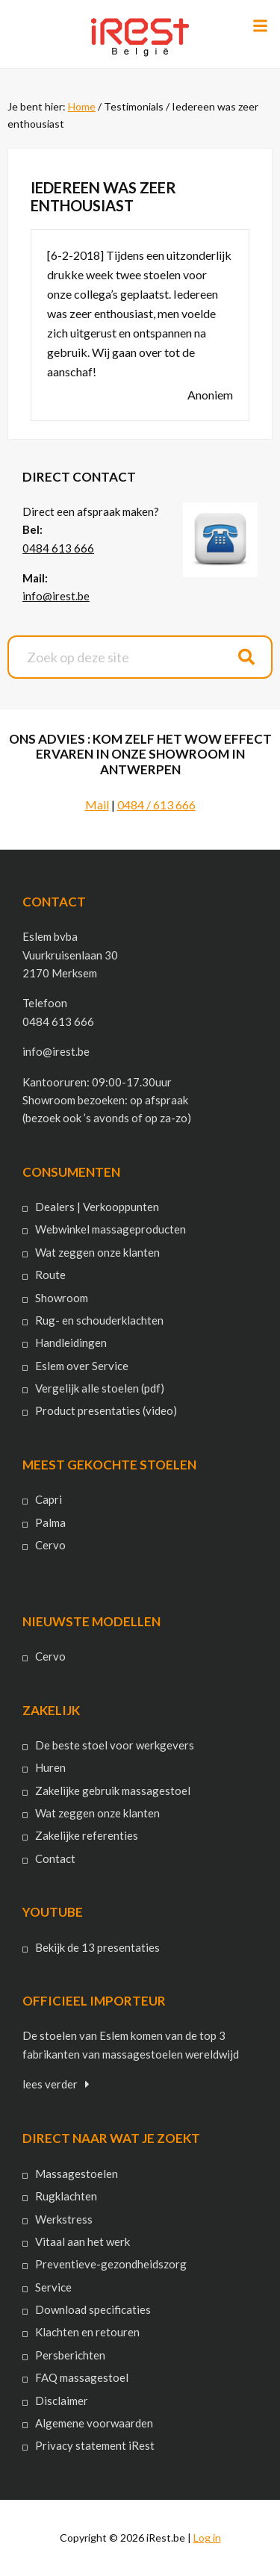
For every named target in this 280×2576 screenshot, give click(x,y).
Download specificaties (93, 2309)
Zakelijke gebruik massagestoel (112, 1790)
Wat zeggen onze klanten (97, 1252)
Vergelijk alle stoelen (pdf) (99, 1388)
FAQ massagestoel (81, 2377)
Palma (50, 1522)
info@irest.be (56, 596)
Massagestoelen (76, 2173)
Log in (207, 2537)
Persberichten (70, 2355)
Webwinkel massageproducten (110, 1229)
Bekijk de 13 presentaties (97, 1947)
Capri (48, 1499)
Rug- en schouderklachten (99, 1320)
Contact (55, 1858)
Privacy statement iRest (95, 2445)
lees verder (50, 2084)
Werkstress (64, 2219)
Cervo (50, 1545)
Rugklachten (66, 2196)
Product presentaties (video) (106, 1410)
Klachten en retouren (87, 2332)
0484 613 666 (58, 548)
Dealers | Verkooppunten (97, 1206)
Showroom (61, 1297)
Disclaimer (61, 2400)
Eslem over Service (81, 1365)
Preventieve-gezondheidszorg (111, 2264)
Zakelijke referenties (86, 1835)
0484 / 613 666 (156, 804)
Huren (50, 1767)
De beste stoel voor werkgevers (114, 1745)
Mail (97, 804)
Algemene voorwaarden (94, 2423)
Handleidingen (71, 1342)
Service (53, 2287)
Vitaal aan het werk (82, 2241)
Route (50, 1274)
